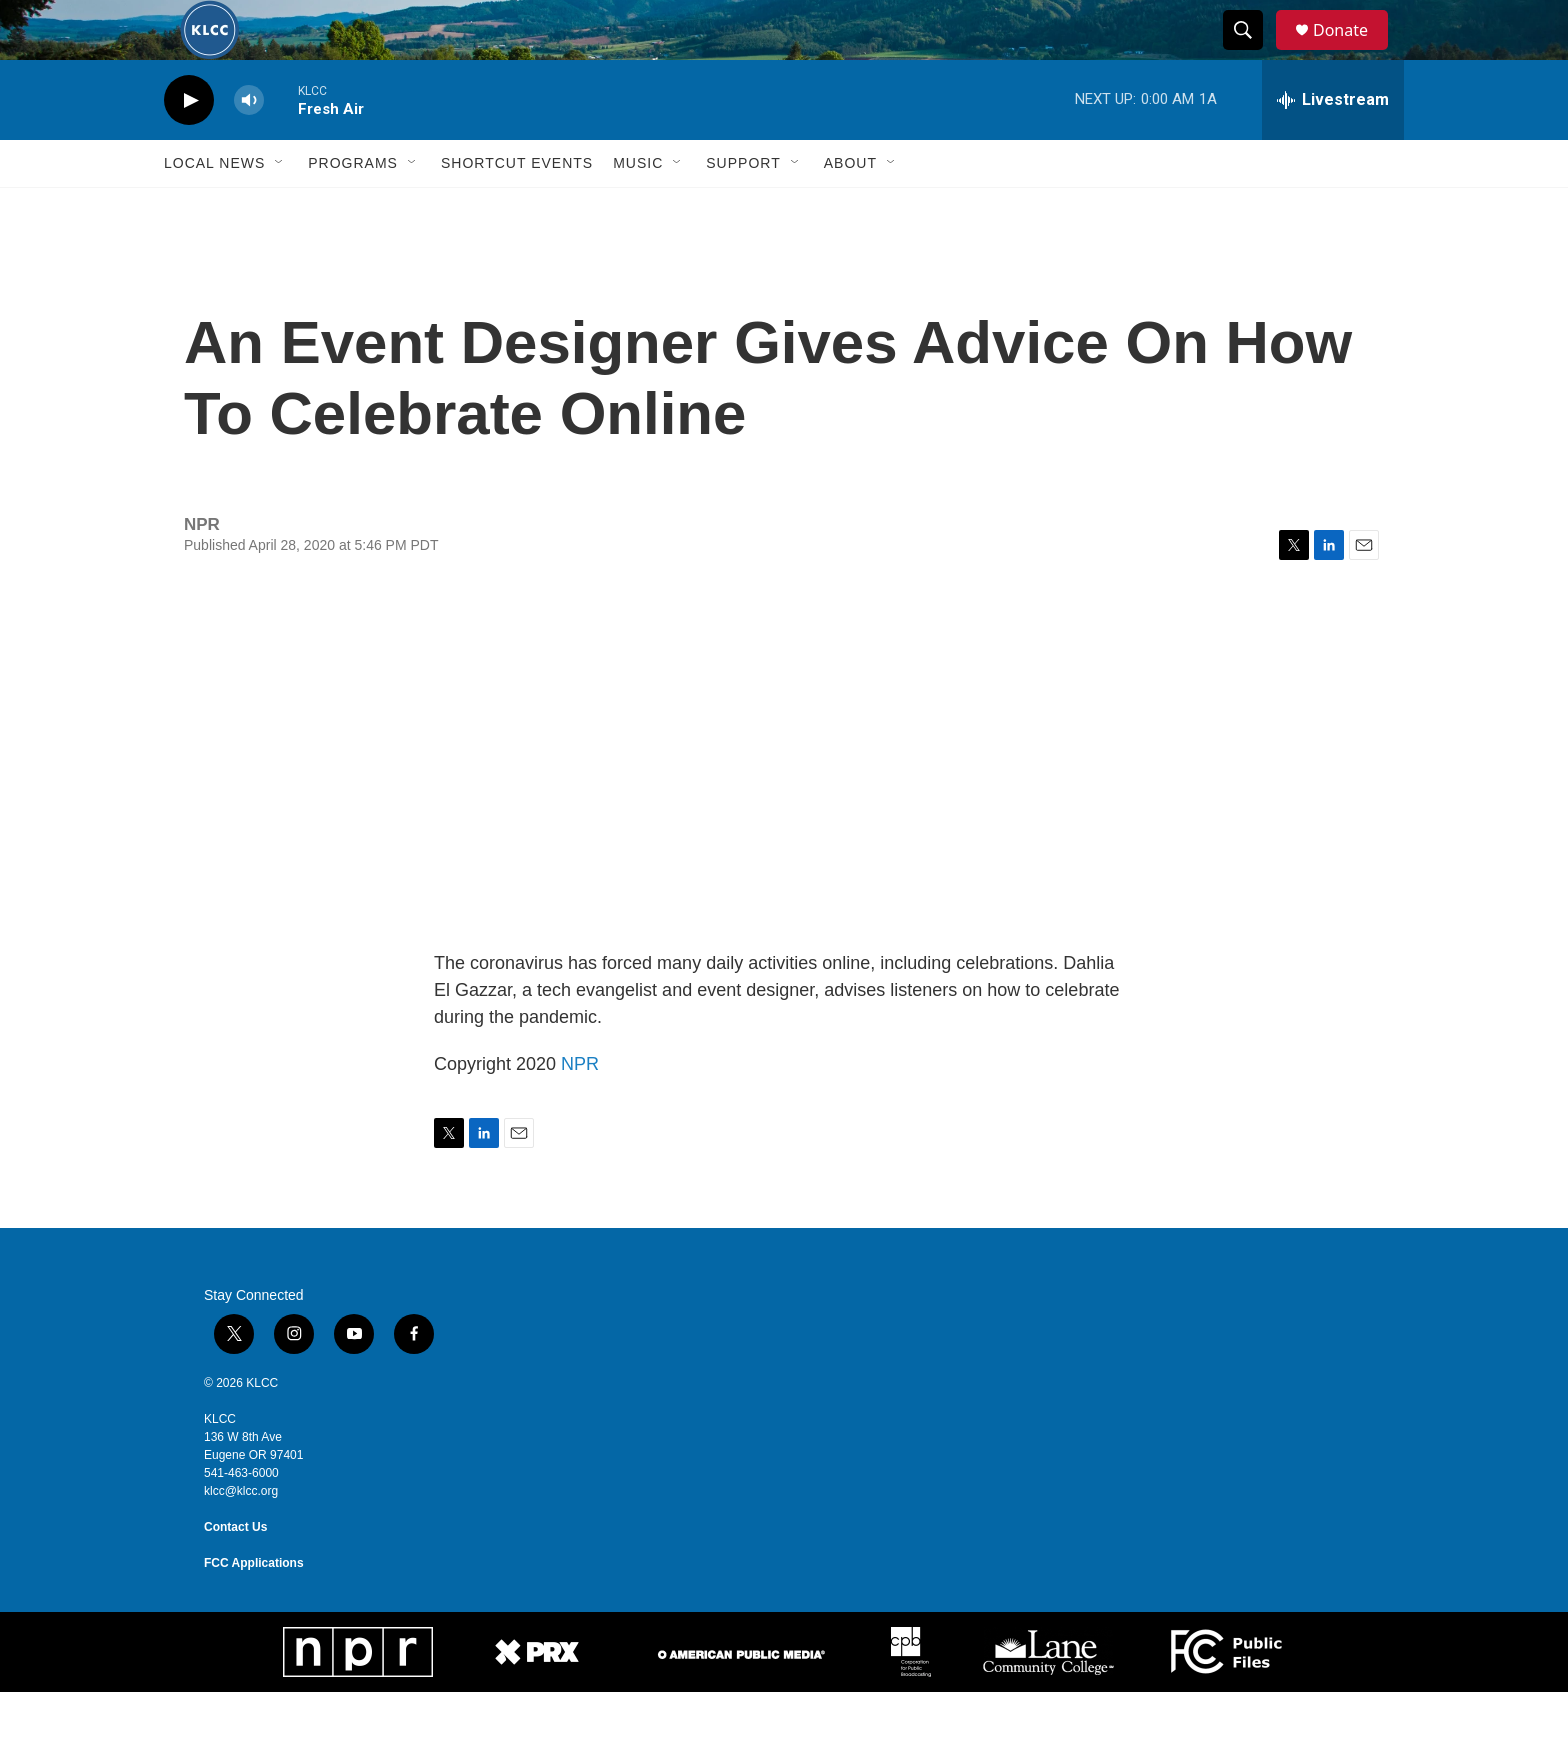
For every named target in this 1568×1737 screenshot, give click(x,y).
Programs (353, 208)
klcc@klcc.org (241, 1536)
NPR (580, 1109)
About (850, 208)
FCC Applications (254, 1608)
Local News (214, 208)
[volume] (249, 145)
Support (743, 208)
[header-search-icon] (1252, 53)
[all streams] (1333, 145)
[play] (189, 145)
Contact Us (235, 1572)
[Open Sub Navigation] (280, 208)
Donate (1353, 52)
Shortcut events (517, 208)
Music (638, 208)
